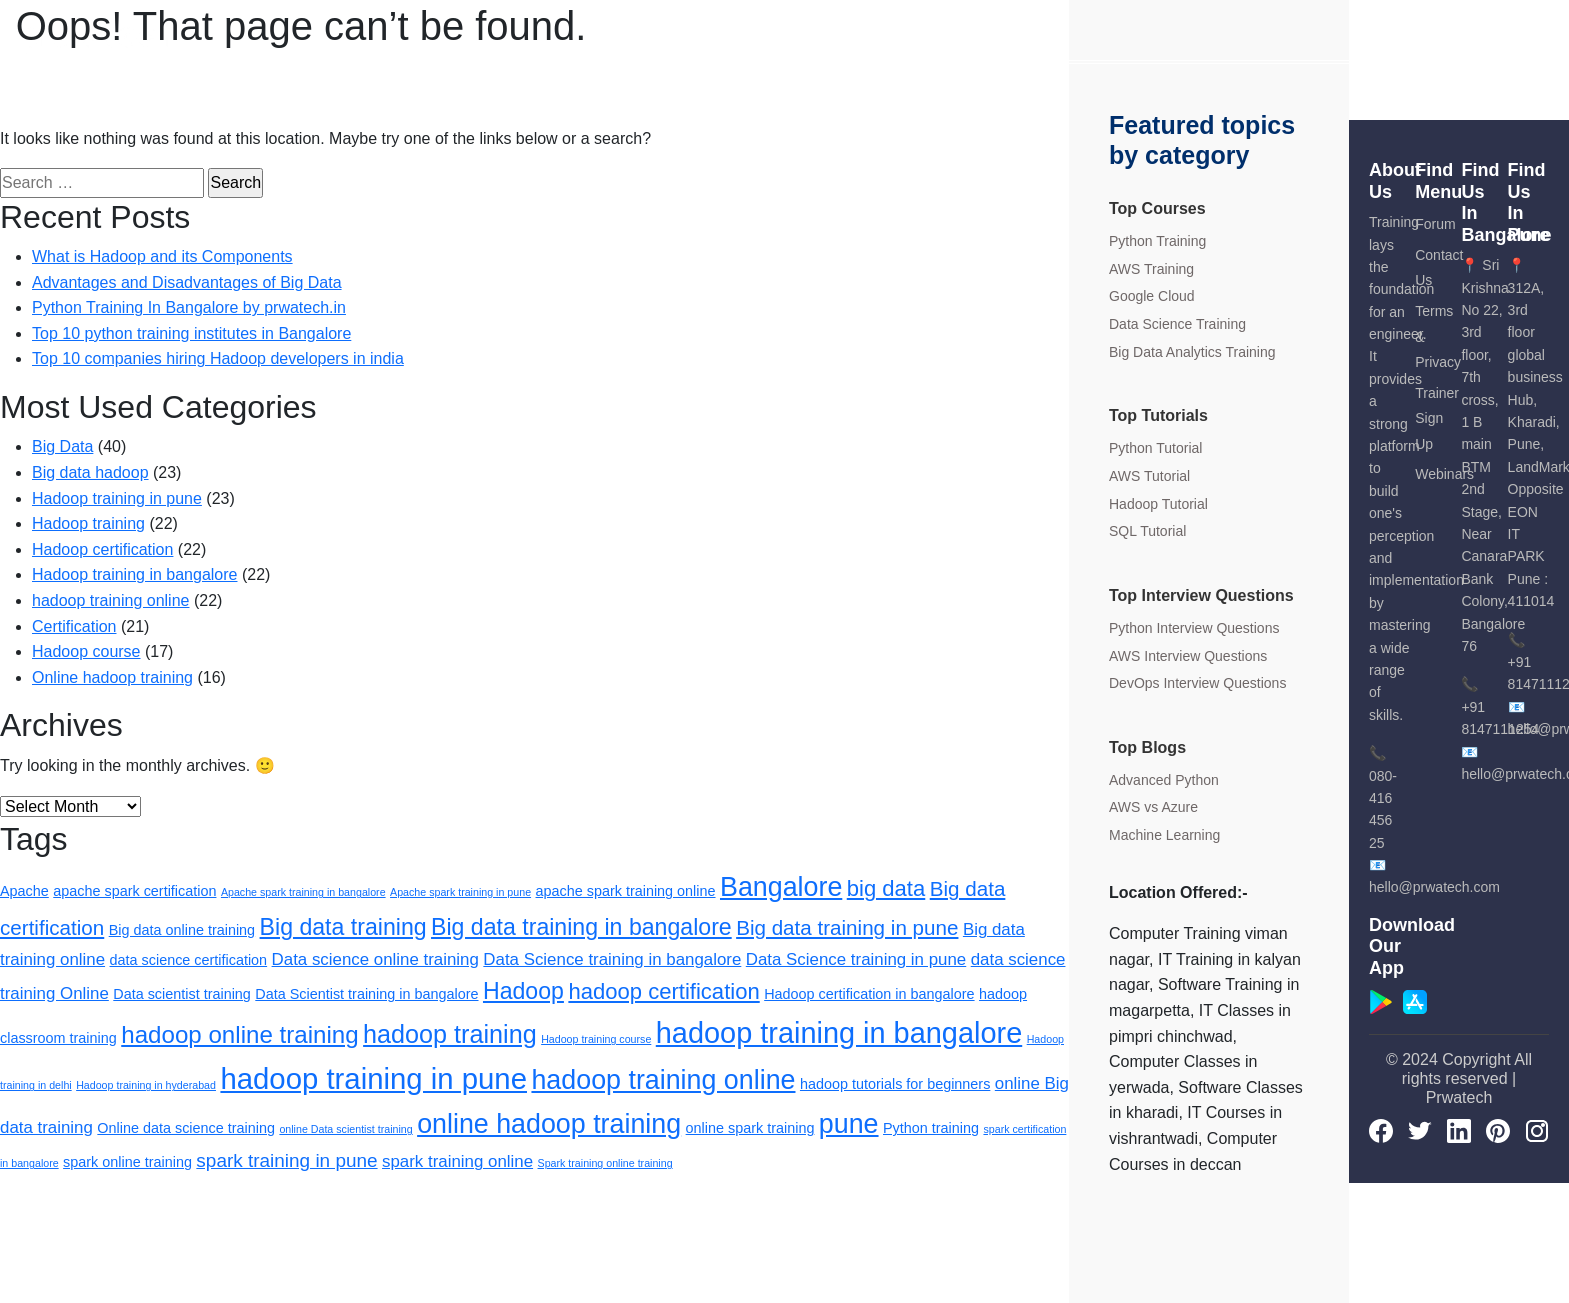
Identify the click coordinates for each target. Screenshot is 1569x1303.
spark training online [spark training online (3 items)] (457, 1161)
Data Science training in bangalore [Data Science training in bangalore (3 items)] (612, 959)
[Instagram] (1537, 1130)
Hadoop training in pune (117, 498)
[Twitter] (1420, 1130)
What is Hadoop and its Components (162, 256)
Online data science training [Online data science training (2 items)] (186, 1128)
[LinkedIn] (1459, 1130)
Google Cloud (1152, 296)
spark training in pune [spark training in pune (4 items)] (286, 1160)
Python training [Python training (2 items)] (931, 1128)
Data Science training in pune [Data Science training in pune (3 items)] (856, 959)
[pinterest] (1498, 1130)
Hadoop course (86, 651)
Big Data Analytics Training (1192, 352)
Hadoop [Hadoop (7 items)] (523, 991)
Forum (1435, 224)
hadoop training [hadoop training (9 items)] (450, 1034)
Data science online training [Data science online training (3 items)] (375, 959)
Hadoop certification (102, 549)
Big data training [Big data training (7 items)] (343, 927)
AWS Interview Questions (1188, 656)
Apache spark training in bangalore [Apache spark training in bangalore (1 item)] (303, 892)
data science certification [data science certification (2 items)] (189, 960)
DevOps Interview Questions (1197, 683)
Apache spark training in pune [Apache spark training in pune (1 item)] (460, 892)
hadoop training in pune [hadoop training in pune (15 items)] (373, 1078)
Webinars (1444, 474)
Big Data (62, 446)
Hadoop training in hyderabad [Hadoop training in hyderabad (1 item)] (146, 1085)
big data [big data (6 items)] (886, 888)
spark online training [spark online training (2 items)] (127, 1162)
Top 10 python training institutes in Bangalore (191, 333)
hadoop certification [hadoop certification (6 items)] (663, 991)
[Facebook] (1381, 1130)
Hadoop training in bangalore (134, 574)
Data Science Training (1177, 324)
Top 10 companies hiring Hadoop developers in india (218, 358)
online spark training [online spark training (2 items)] (750, 1128)
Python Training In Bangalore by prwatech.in (189, 307)
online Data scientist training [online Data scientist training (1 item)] (345, 1129)
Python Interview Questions (1194, 628)
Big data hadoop (90, 472)
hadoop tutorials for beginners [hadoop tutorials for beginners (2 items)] (895, 1084)
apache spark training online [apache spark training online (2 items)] (626, 891)
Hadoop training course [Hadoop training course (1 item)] (596, 1039)
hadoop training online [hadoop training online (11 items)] (663, 1080)
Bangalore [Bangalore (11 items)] (781, 887)
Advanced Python (1164, 780)
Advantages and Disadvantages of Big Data (187, 282)
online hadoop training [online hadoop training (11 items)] (549, 1124)
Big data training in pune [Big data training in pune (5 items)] (847, 927)
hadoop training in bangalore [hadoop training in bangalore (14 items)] (839, 1033)
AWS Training (1151, 269)
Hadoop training (88, 523)
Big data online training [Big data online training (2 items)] (182, 930)
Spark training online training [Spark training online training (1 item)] (605, 1163)
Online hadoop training (112, 677)
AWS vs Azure (1153, 807)
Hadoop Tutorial (1158, 504)
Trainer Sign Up (1437, 418)
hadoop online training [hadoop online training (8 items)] (239, 1034)
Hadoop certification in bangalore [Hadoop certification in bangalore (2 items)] (869, 994)
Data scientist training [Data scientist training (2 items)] (182, 994)
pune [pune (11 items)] (849, 1124)
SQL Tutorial (1147, 531)
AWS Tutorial (1149, 476)
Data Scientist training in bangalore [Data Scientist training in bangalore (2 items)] (366, 994)
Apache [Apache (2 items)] (24, 891)
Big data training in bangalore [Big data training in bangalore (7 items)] (581, 927)
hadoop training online (110, 600)
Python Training (1157, 241)
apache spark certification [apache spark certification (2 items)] (134, 891)
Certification (74, 626)
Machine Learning (1164, 835)
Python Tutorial (1155, 448)
